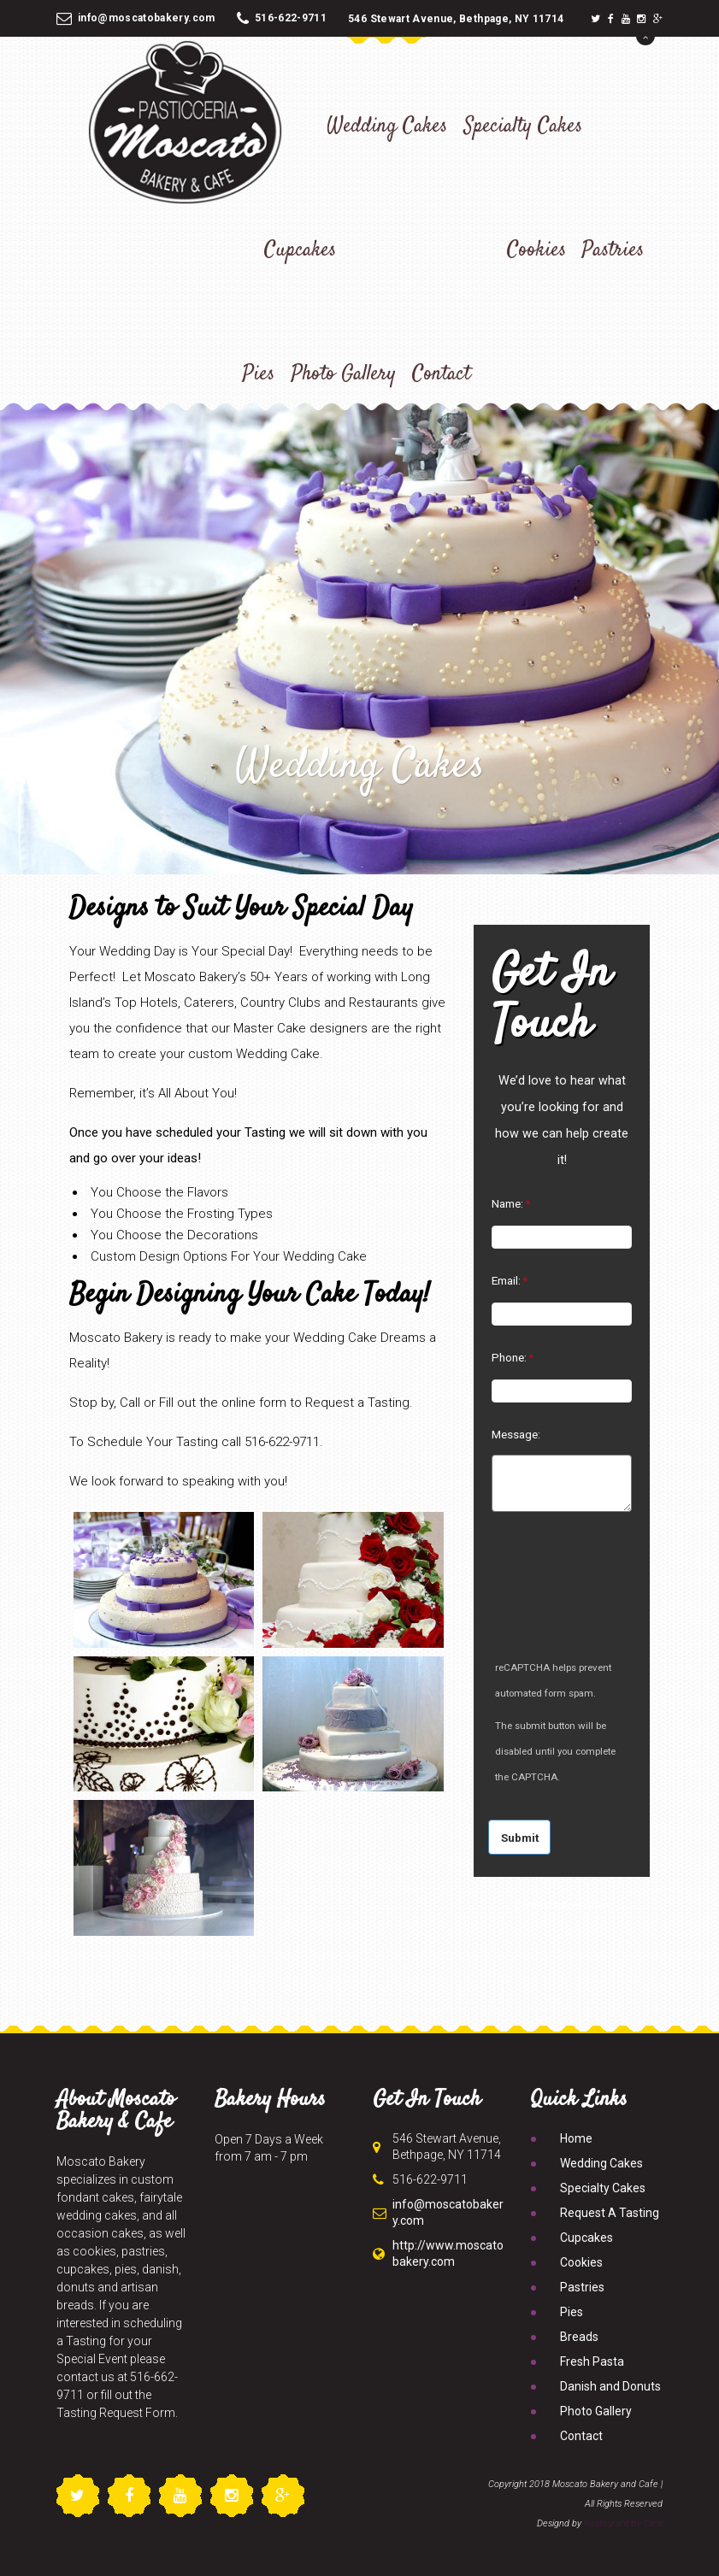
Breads (579, 2337)
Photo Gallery (344, 374)
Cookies (536, 250)
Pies (258, 374)
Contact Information (562, 1906)
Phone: (509, 1357)
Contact (441, 374)
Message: (516, 1434)
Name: (507, 1203)
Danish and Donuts (610, 2386)
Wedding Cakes (387, 126)
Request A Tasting (609, 2213)
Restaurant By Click (623, 2523)
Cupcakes (300, 250)
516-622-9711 (282, 18)
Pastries (613, 250)
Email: (506, 1280)
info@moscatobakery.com (135, 18)
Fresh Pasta (592, 2361)
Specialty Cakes (523, 126)
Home (576, 2138)
